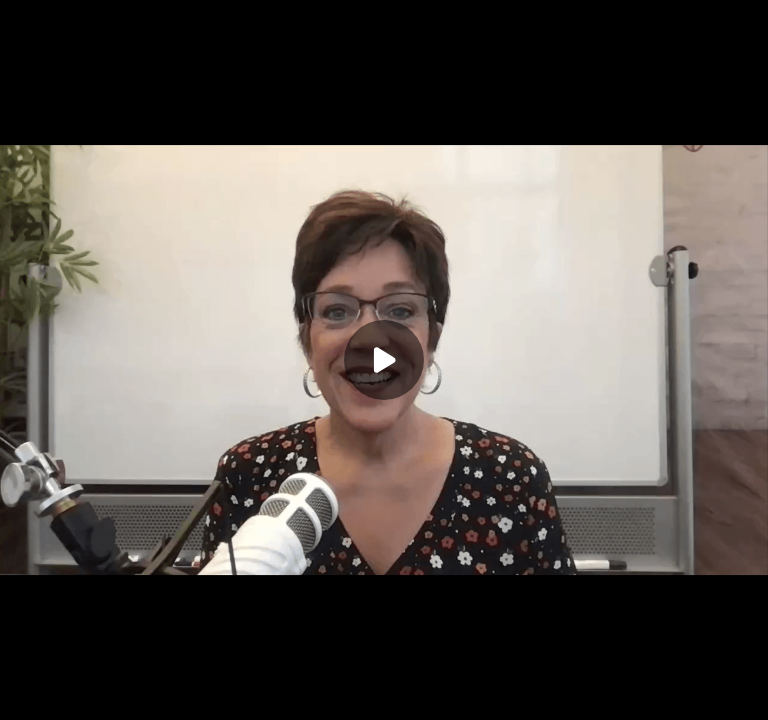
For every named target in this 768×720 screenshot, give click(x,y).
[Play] (384, 360)
